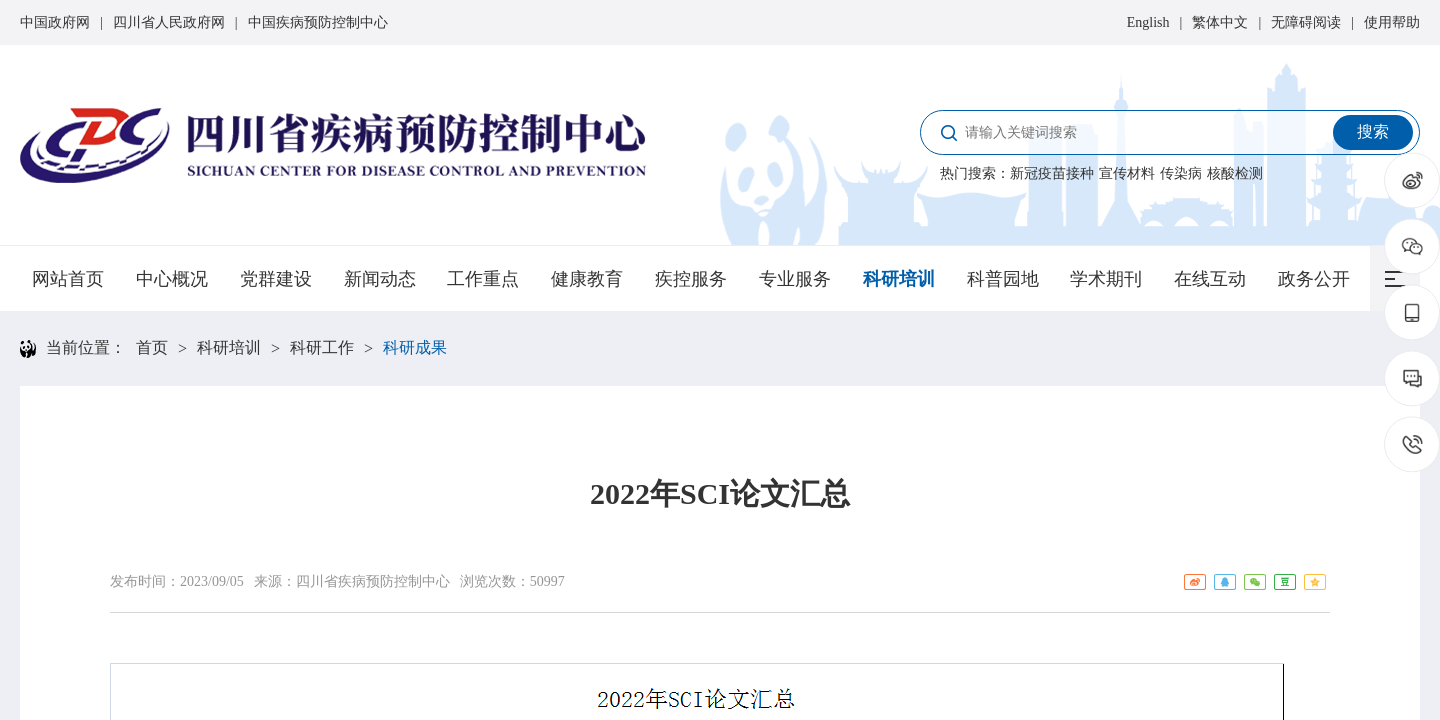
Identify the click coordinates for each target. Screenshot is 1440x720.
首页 (152, 347)
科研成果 (415, 347)
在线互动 (1210, 279)
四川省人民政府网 (169, 22)
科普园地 (1003, 279)
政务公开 (1314, 279)
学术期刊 (1106, 279)
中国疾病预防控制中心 (318, 22)
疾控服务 (691, 279)
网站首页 (68, 279)
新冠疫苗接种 (1052, 173)
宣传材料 (1127, 173)
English (1148, 22)
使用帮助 (1392, 22)
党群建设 (276, 279)
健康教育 (587, 279)
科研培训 (899, 279)
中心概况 (172, 279)
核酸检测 (1235, 173)
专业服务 (795, 279)
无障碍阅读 (1306, 22)
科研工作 (322, 347)
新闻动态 (380, 279)
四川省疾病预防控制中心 (373, 581)
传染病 (1181, 173)
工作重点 (483, 279)
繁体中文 (1220, 22)
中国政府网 (55, 22)
